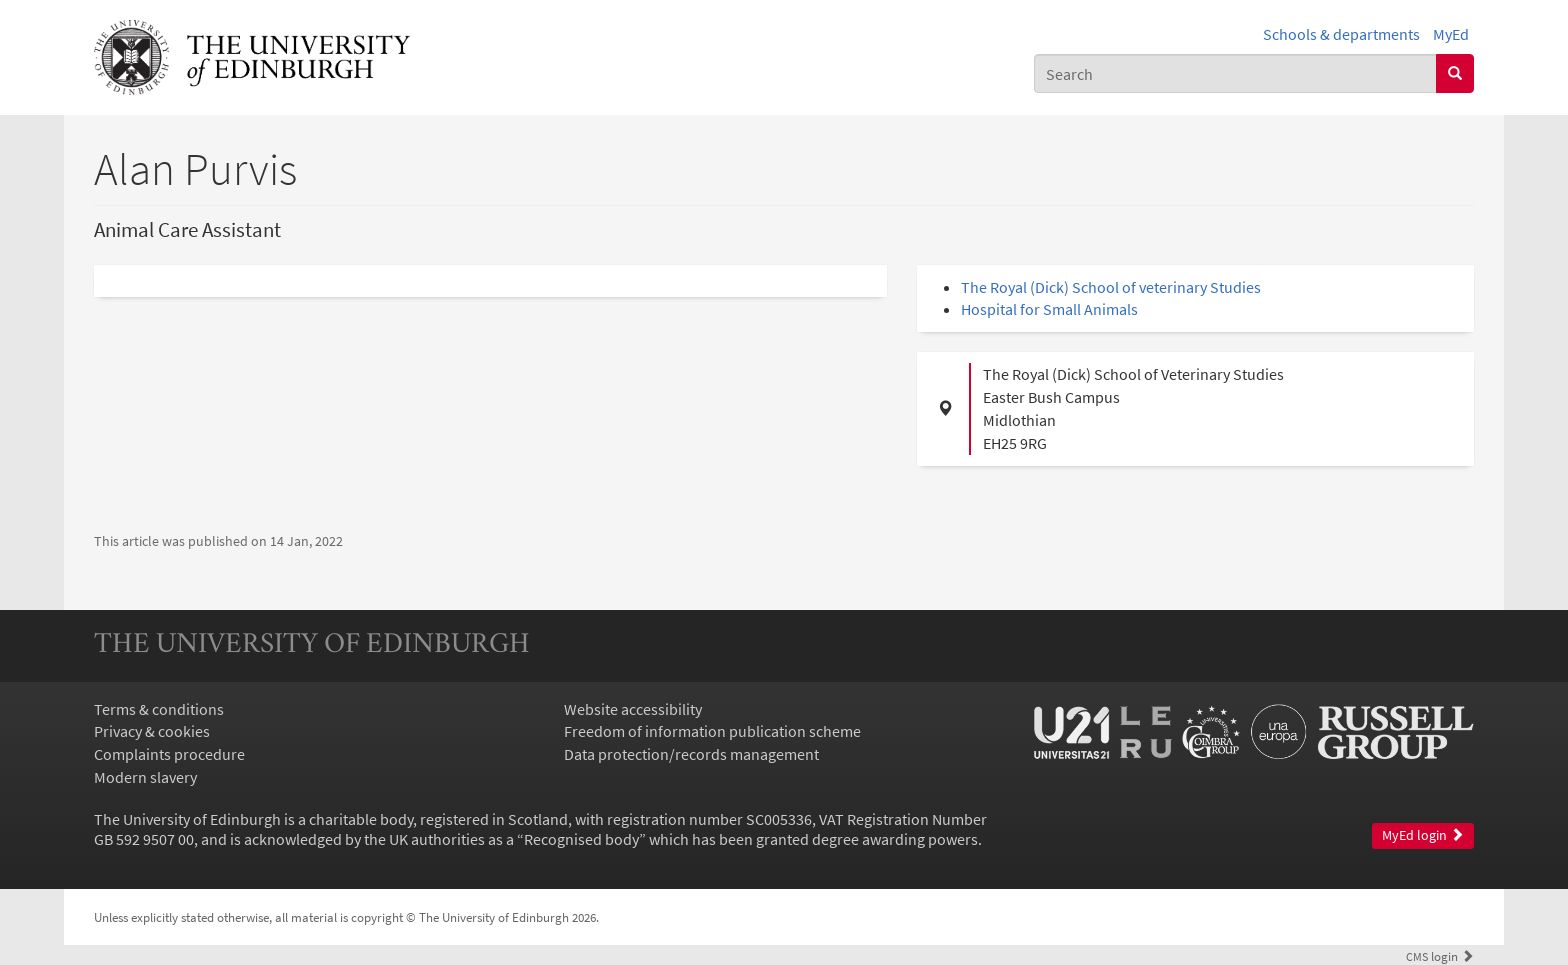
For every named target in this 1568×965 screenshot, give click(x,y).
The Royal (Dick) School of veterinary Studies (1111, 287)
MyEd (1451, 34)
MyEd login (1423, 835)
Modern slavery (145, 777)
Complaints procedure (169, 754)
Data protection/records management (691, 754)
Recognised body (581, 839)
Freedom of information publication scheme (712, 731)
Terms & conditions (159, 709)
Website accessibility (633, 709)
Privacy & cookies (152, 731)
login (1440, 956)
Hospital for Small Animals (1049, 309)
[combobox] (1235, 73)
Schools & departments (1341, 34)
